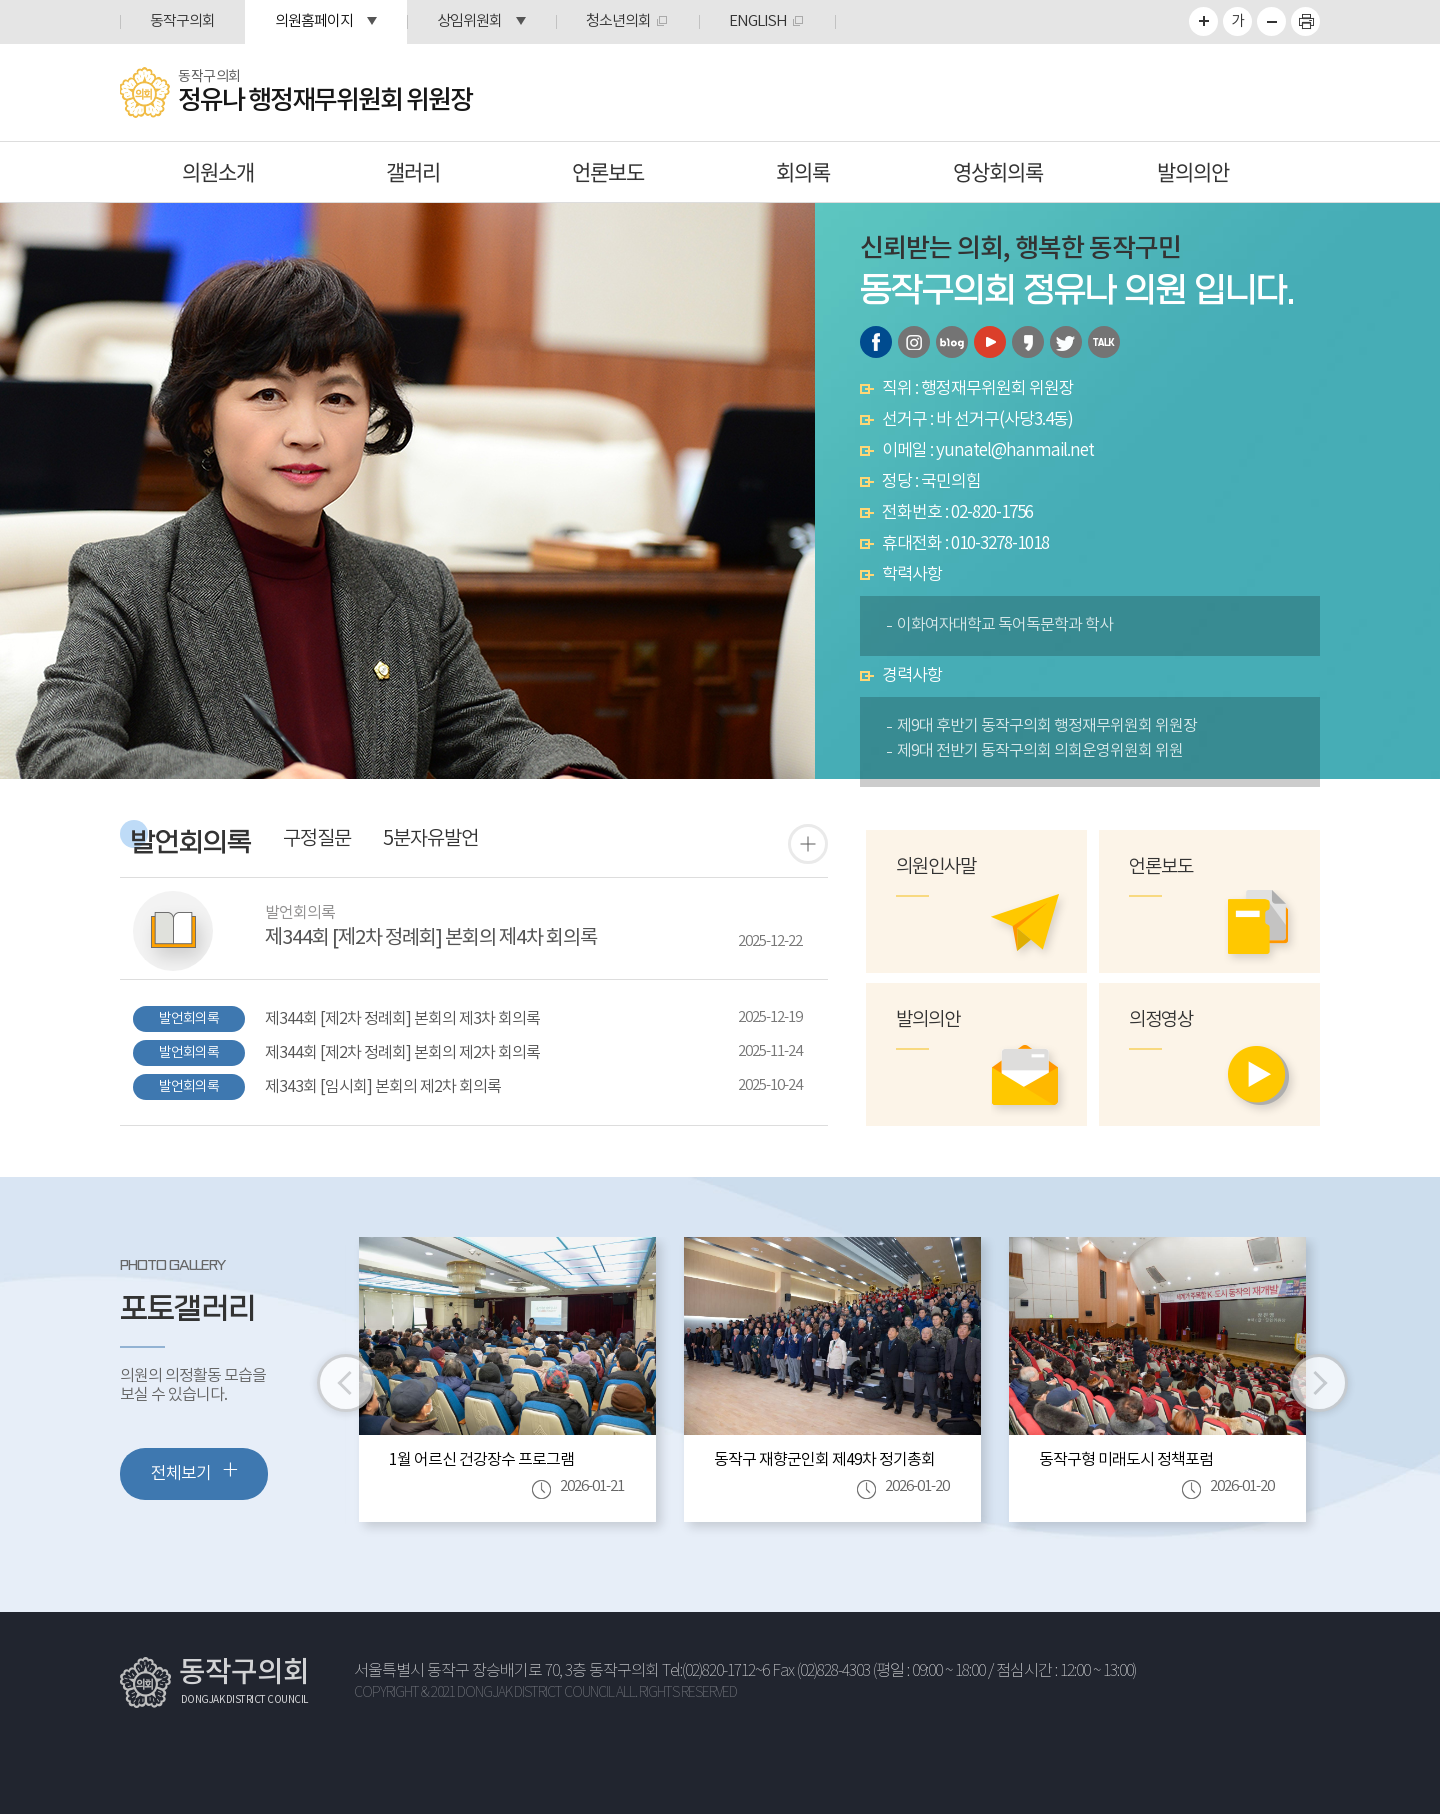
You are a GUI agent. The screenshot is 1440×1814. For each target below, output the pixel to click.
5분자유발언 (430, 840)
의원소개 (218, 171)
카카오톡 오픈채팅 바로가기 (1104, 342)
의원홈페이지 (314, 21)
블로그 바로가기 (952, 342)
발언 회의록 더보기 (808, 844)
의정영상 (1161, 1020)
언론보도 (608, 171)
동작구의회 (182, 21)
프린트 (1305, 21)
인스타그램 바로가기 (914, 342)
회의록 (803, 171)
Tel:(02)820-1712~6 (715, 1671)
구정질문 (317, 840)
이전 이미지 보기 (346, 1383)
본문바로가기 (0, 0)
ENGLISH (758, 21)
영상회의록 (998, 171)
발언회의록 (191, 843)
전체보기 (194, 1471)
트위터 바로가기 (1066, 342)
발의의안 (1193, 171)
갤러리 (413, 171)
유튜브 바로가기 (990, 342)
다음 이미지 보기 (1319, 1383)
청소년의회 (618, 21)
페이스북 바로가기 (876, 342)
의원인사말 (936, 867)
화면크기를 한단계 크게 (1203, 21)
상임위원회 (469, 21)
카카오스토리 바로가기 (1028, 342)
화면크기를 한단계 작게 (1271, 21)
